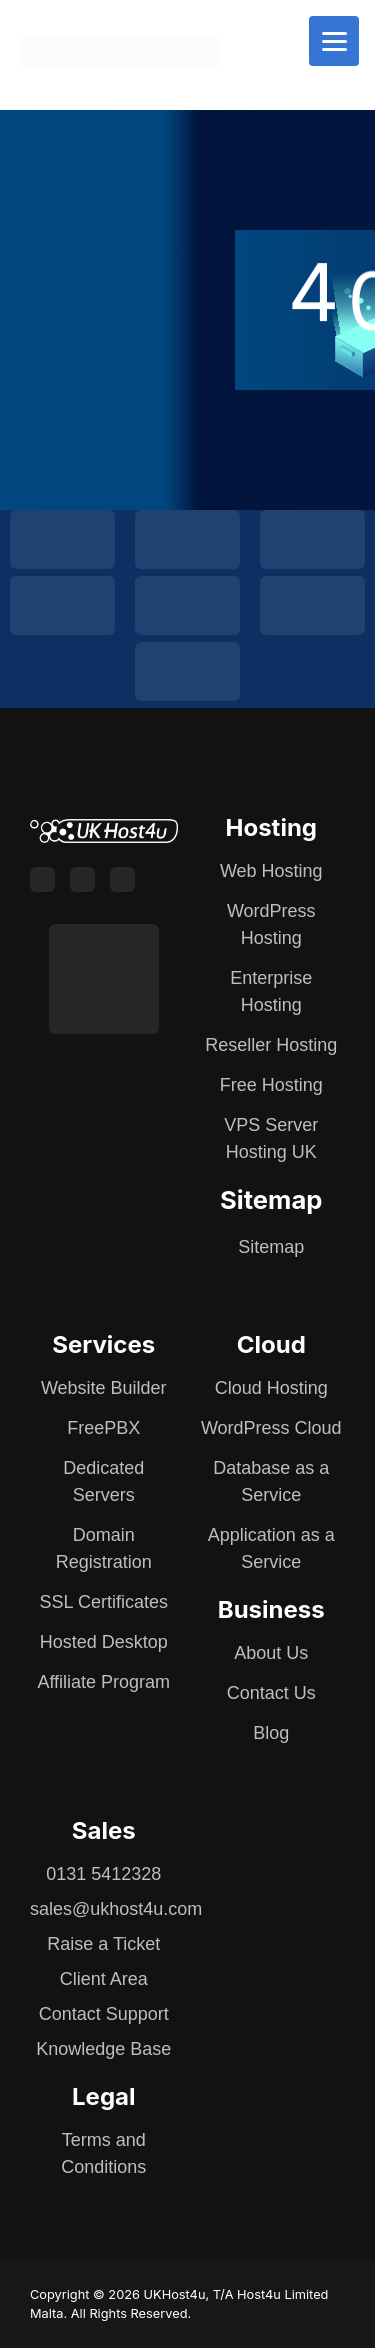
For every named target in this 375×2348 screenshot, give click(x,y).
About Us (271, 1653)
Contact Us (271, 1693)
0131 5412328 (103, 1874)
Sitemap (271, 1247)
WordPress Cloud (271, 1428)
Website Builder (104, 1388)
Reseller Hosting (271, 1045)
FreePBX (103, 1428)
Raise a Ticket (103, 1944)
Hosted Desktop (104, 1642)
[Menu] (334, 41)
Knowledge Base (103, 2049)
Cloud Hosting (271, 1388)
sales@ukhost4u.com (116, 1909)
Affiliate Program (103, 1682)
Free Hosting (271, 1085)
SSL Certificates (104, 1602)
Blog (271, 1733)
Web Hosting (271, 871)
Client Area (104, 1979)
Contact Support (104, 2014)
